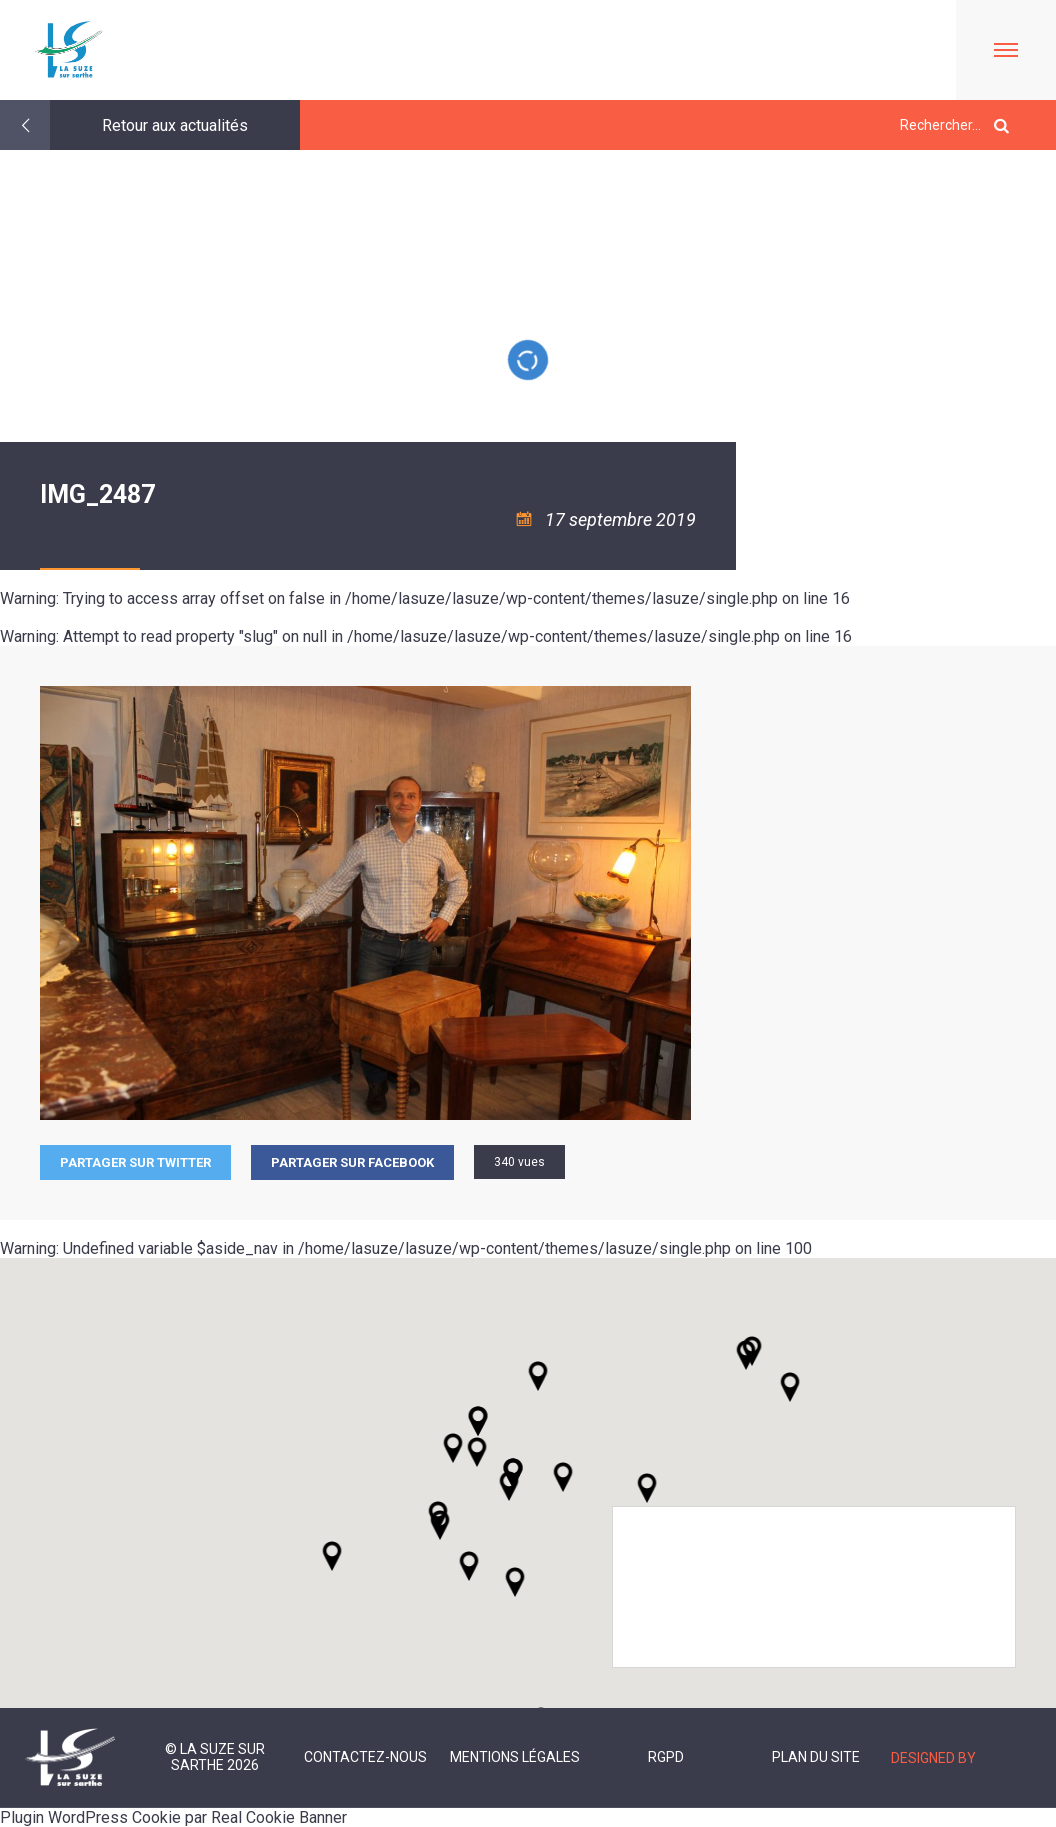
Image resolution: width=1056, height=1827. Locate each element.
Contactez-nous (365, 1757)
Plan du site (816, 1757)
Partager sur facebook (352, 1162)
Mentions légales (515, 1757)
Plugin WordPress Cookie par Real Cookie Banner (173, 1817)
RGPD (666, 1757)
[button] (563, 1477)
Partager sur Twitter (135, 1162)
